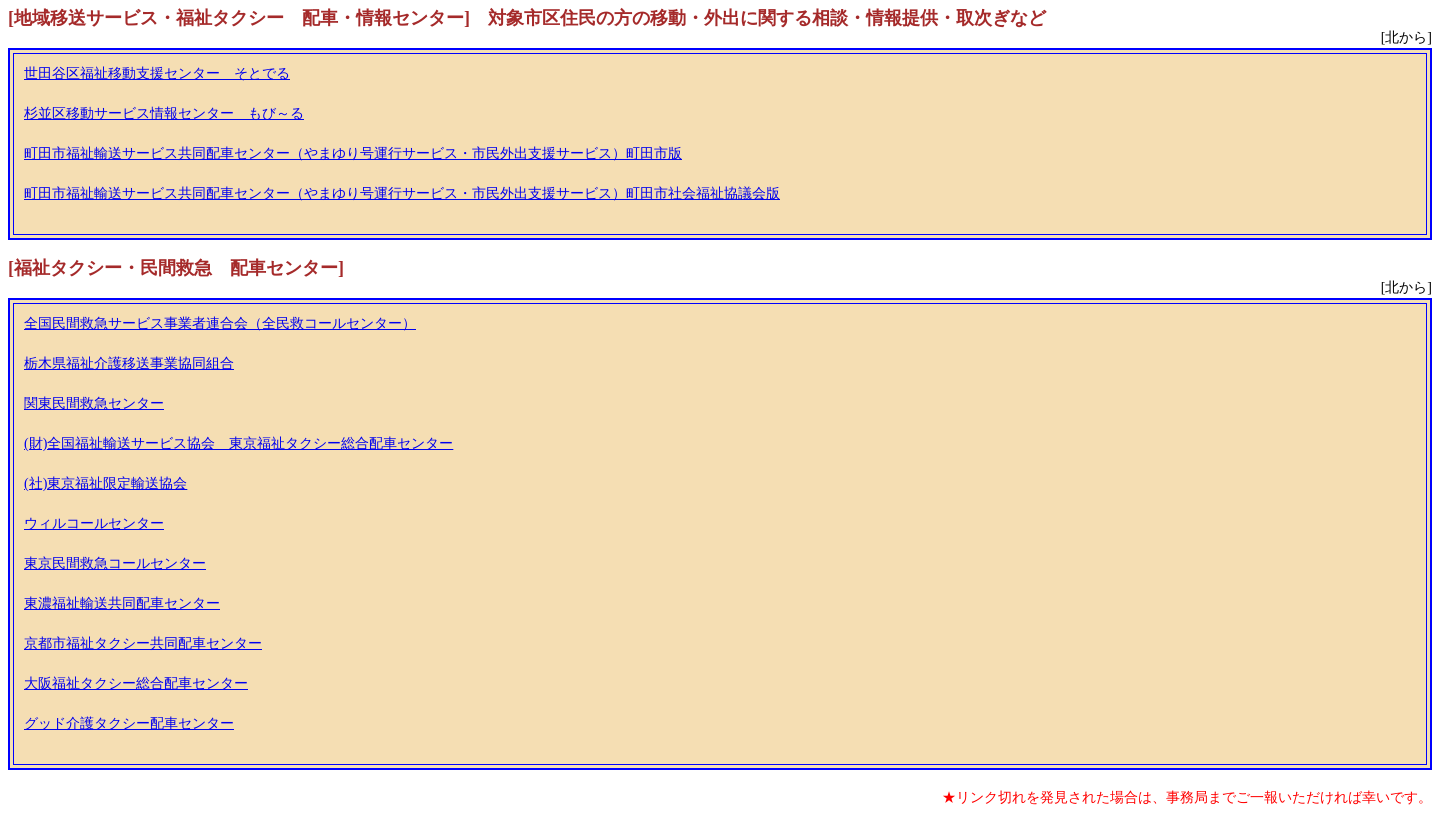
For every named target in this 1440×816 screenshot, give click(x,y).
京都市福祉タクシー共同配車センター (143, 643)
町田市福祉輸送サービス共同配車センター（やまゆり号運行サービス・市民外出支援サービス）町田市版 (353, 153)
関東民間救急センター (94, 403)
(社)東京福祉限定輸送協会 (105, 483)
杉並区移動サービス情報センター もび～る (164, 113)
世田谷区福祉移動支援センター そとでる (157, 73)
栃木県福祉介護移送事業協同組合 (129, 363)
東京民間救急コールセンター (115, 563)
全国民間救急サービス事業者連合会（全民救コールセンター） (220, 323)
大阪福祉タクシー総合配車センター (136, 683)
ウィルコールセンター (94, 523)
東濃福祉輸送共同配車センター (122, 603)
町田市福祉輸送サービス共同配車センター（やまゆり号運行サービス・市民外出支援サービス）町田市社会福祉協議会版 (402, 193)
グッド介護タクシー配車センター (129, 723)
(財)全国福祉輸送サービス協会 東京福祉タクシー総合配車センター (238, 443)
